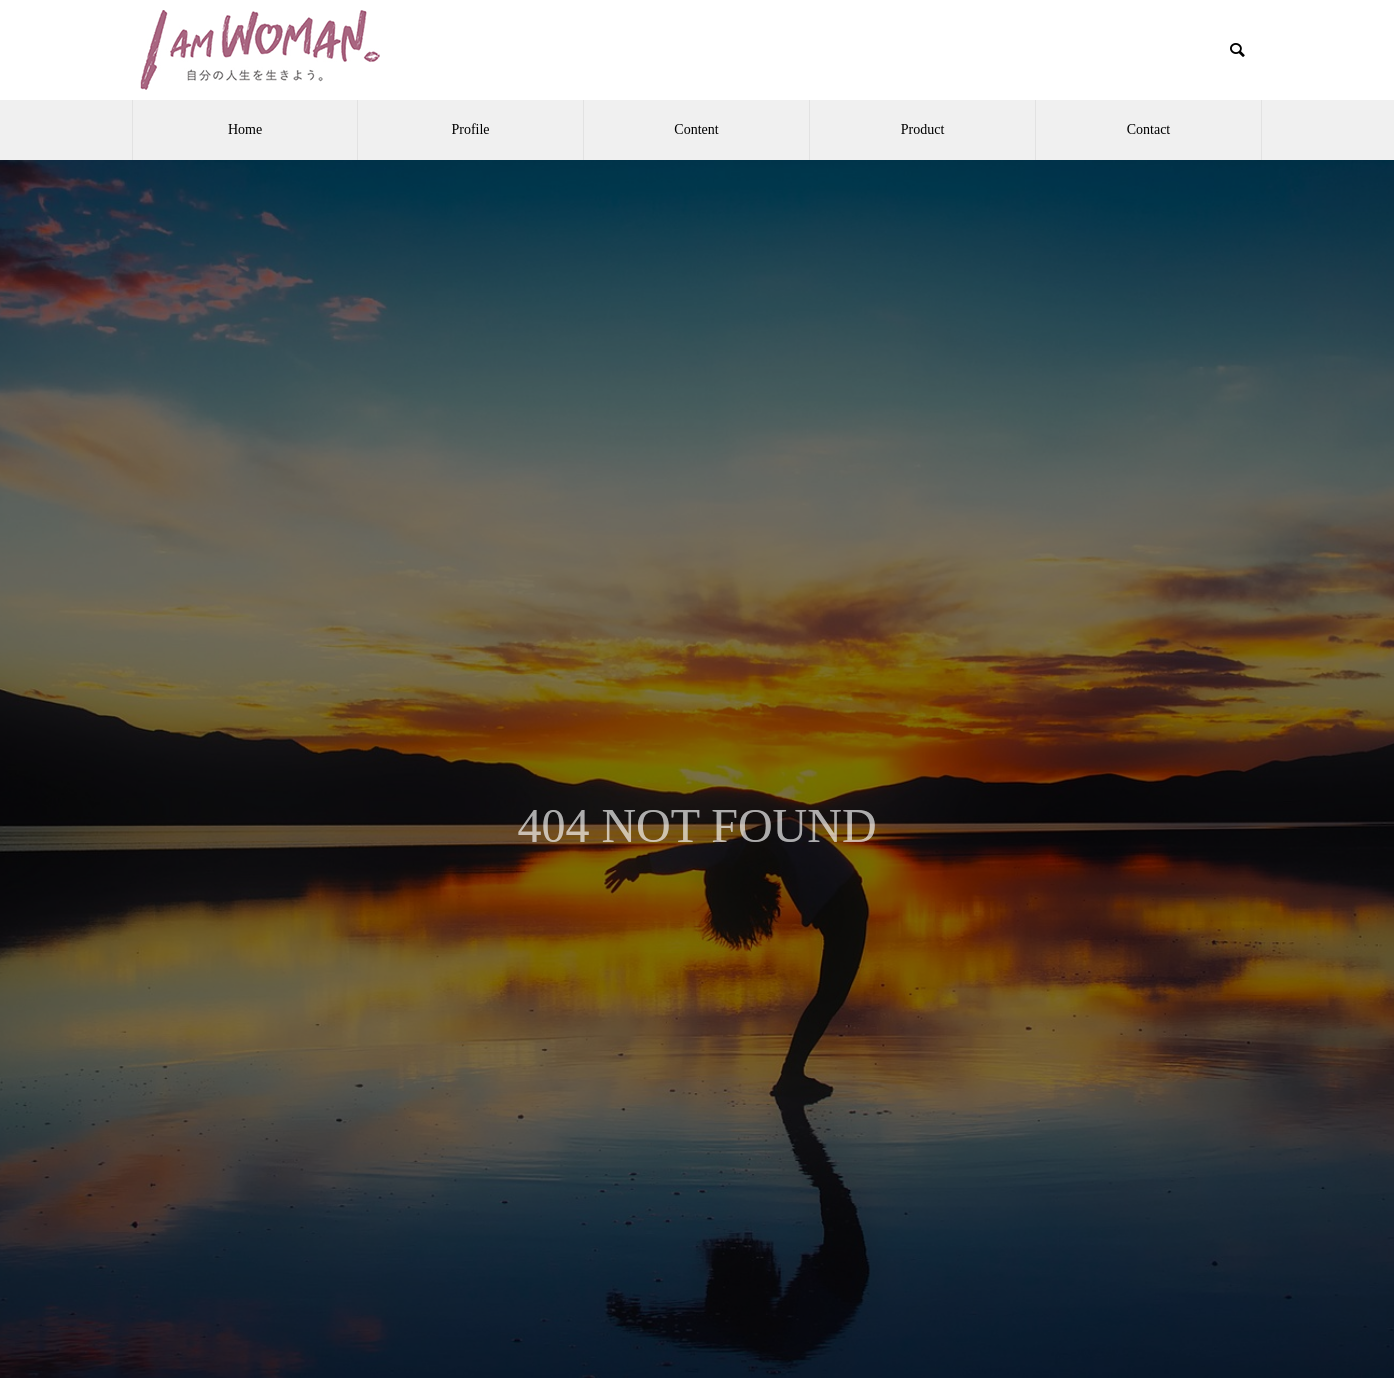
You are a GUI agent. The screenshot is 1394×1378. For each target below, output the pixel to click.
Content (696, 129)
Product (923, 129)
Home (245, 129)
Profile (470, 129)
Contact (1149, 129)
